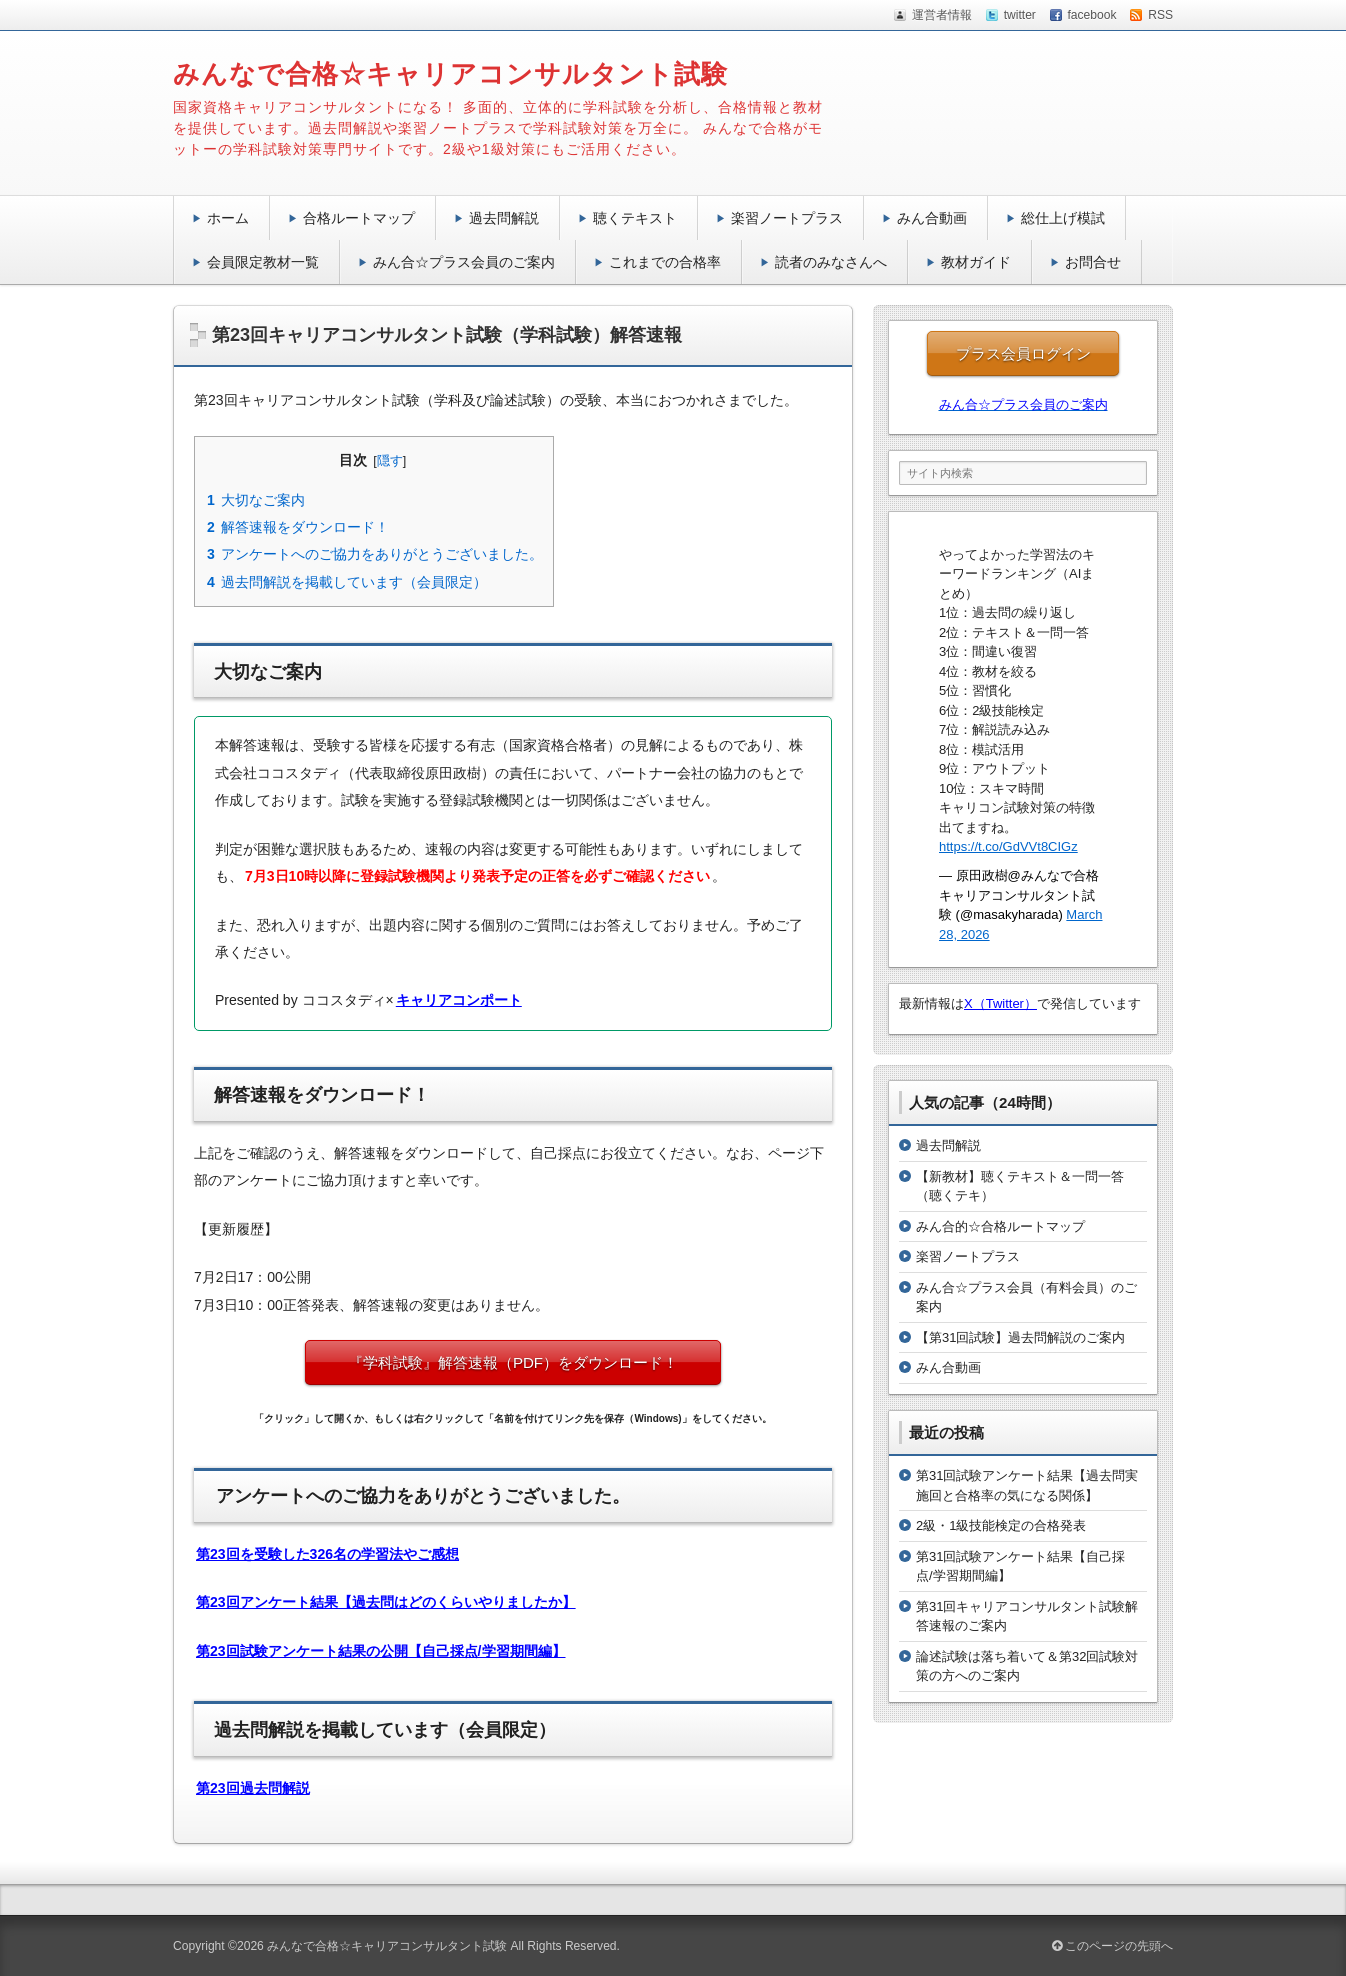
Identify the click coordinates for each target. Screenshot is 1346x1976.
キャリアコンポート (459, 1000)
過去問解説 (504, 218)
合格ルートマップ (359, 218)
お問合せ (1093, 262)
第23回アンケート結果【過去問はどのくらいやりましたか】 (386, 1602)
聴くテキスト (635, 218)
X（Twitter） (1000, 1003)
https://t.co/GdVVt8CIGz (1008, 846)
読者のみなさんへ (831, 262)
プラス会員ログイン (1023, 353)
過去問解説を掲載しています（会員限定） (346, 582)
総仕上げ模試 (1063, 218)
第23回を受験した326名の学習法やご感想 (327, 1554)
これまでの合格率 (665, 262)
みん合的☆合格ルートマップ (1000, 1226)
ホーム (228, 218)
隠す (390, 461)
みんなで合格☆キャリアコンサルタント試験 (450, 74)
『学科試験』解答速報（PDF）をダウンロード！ (528, 1362)
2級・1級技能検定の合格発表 (1001, 1525)
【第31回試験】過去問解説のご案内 (1020, 1337)
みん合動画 (932, 218)
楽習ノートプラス (787, 218)
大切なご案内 (255, 500)
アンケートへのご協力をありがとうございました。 (374, 554)
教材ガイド (976, 262)
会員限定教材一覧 (263, 262)
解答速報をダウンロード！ (297, 527)
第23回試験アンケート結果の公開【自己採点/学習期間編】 (381, 1651)
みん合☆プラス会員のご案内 (464, 262)
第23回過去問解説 (253, 1788)
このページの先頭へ (1112, 1946)
